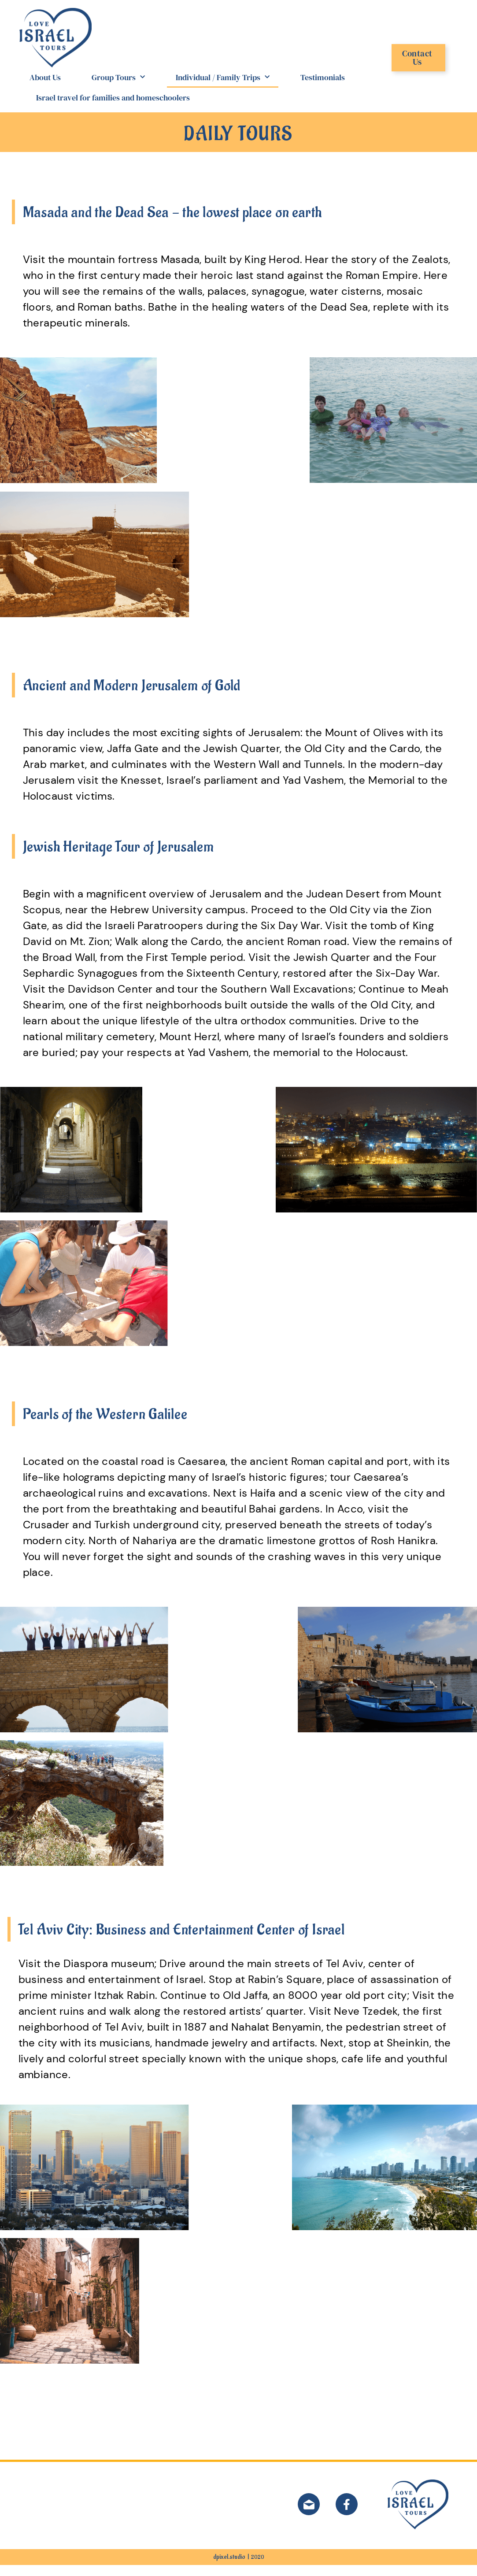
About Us (45, 88)
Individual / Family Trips (223, 89)
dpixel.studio (229, 2568)
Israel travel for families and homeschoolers (113, 108)
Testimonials (322, 88)
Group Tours (118, 89)
